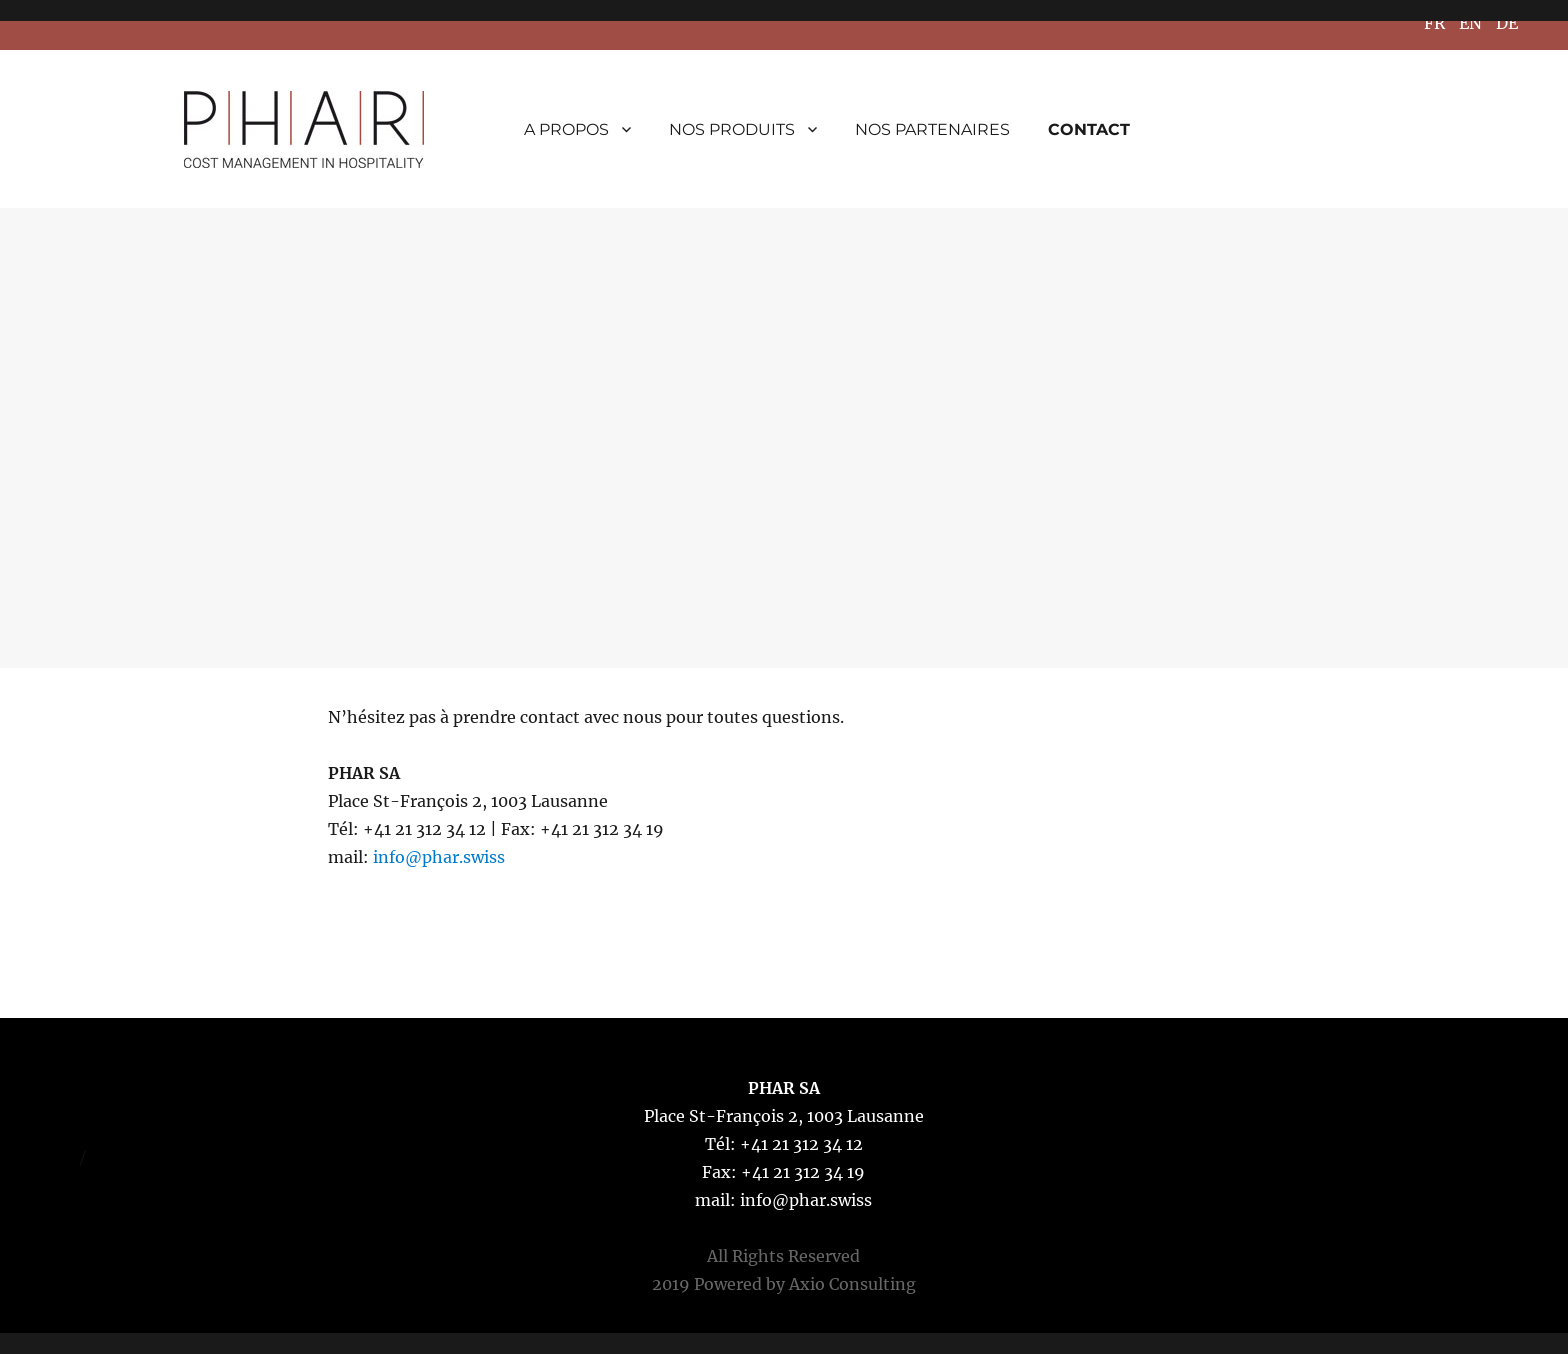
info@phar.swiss (439, 857)
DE (1507, 23)
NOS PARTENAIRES (932, 129)
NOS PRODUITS (732, 129)
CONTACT (1089, 129)
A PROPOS (566, 129)
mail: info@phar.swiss (783, 1200)
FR (1434, 23)
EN (1470, 23)
